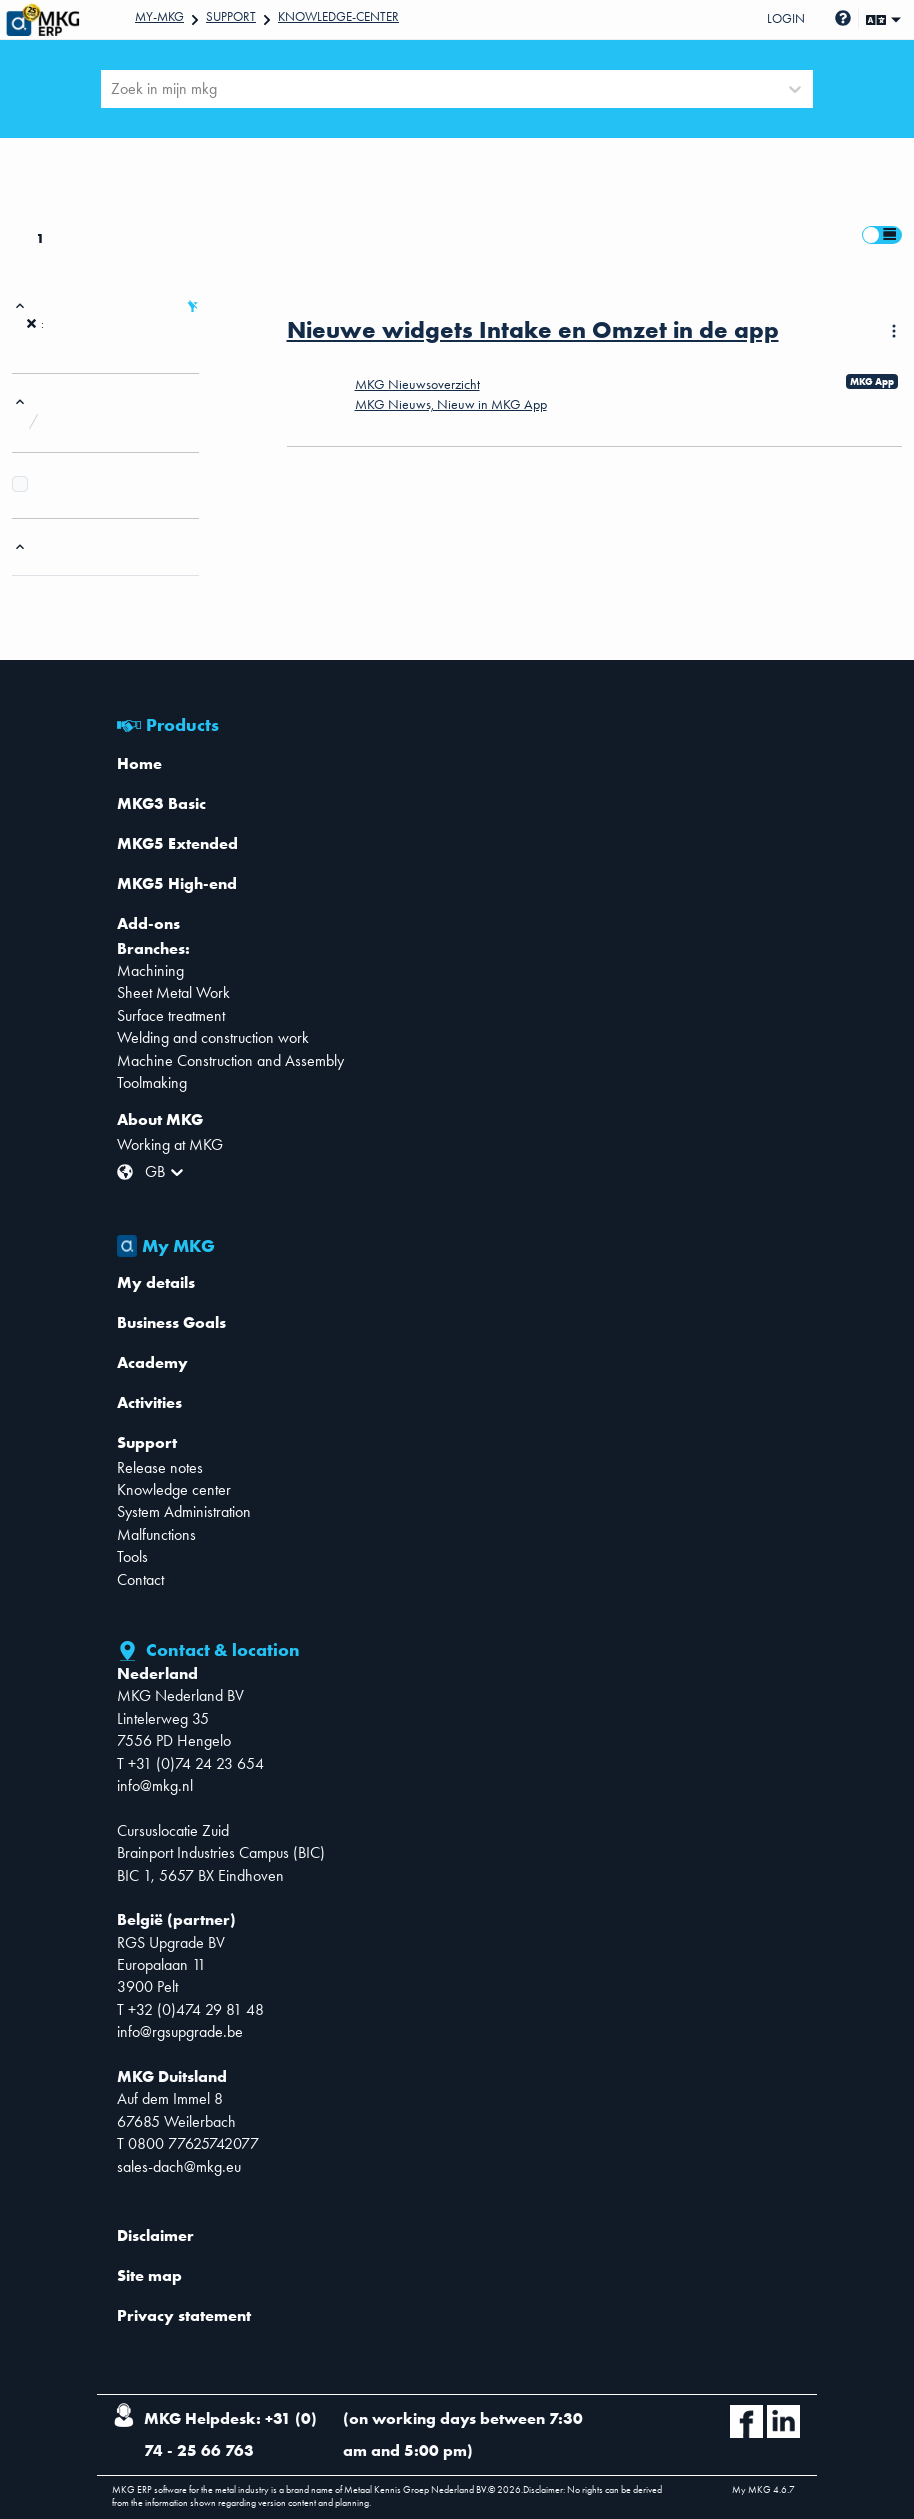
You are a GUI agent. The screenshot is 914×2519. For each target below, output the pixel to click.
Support (231, 16)
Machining (150, 970)
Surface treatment (171, 1015)
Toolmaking (152, 1082)
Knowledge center (174, 1489)
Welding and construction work (213, 1037)
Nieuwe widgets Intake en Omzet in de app (533, 329)
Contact (140, 1579)
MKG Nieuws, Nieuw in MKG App (451, 404)
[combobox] (113, 89)
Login (786, 18)
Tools (132, 1556)
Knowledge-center (338, 16)
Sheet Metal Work (173, 992)
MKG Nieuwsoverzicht (417, 384)
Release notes (160, 1467)
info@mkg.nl (155, 1785)
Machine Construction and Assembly (230, 1060)
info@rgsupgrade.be (180, 2031)
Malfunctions (156, 1534)
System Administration (184, 1511)
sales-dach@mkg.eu (179, 2166)
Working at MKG (170, 1144)
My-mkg (159, 16)
